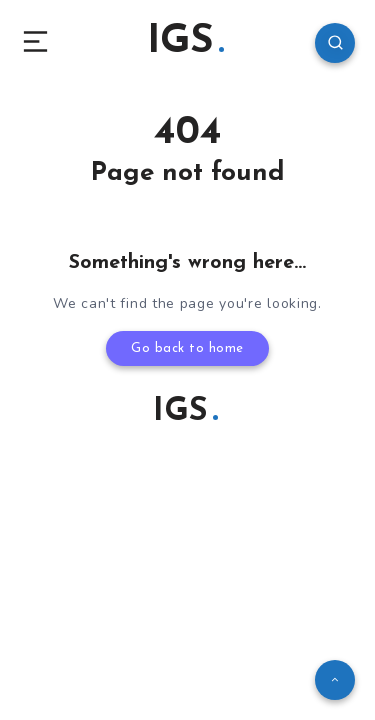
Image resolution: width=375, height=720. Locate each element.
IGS (185, 42)
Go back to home (187, 348)
